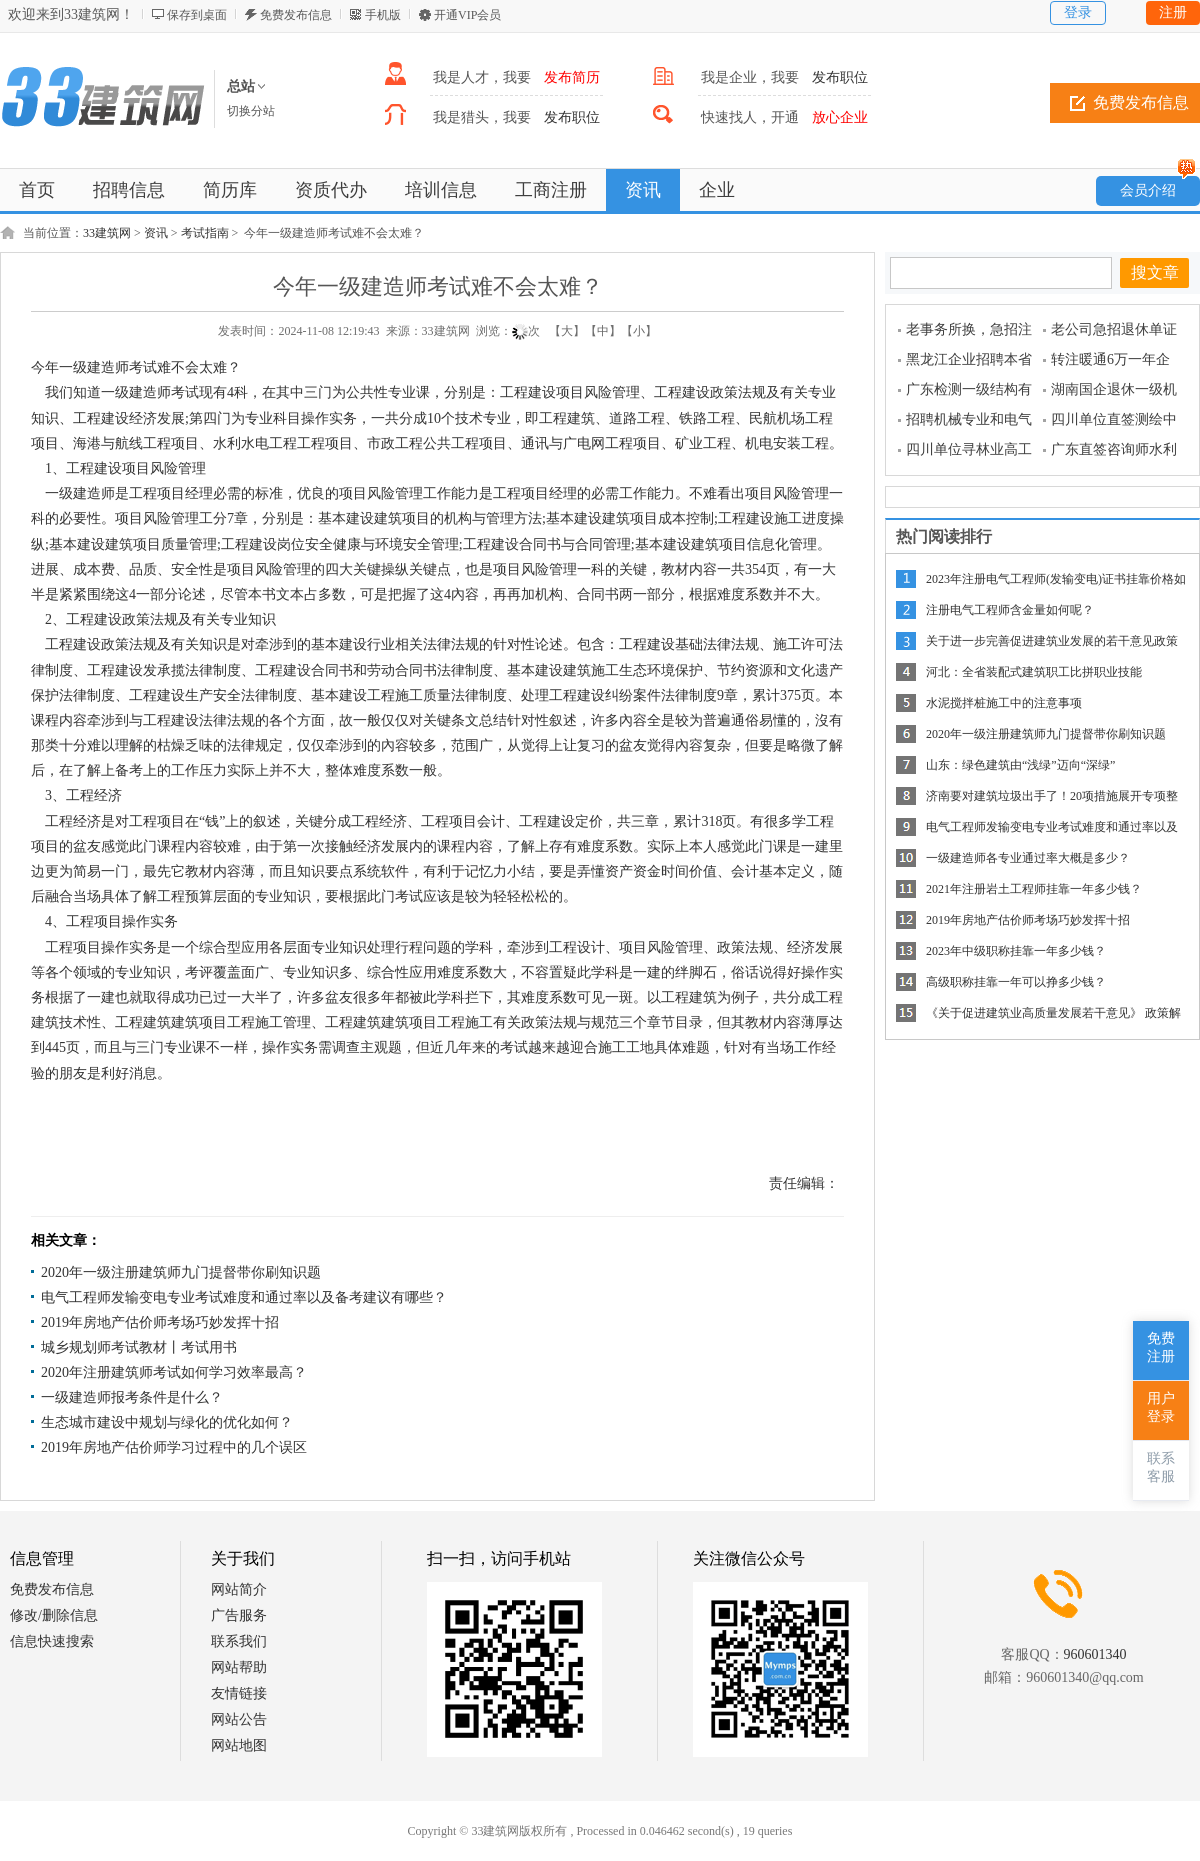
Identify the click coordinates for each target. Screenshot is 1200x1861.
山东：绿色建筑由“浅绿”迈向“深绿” (1020, 765)
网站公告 (239, 1719)
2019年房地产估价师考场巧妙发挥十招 (160, 1322)
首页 (37, 190)
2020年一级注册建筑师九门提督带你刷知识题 (181, 1272)
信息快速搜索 (52, 1641)
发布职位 (840, 77)
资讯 (156, 233)
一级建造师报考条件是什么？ (132, 1397)
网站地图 (239, 1745)
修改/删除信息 (54, 1615)
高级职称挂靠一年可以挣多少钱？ (1016, 982)
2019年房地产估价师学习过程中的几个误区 (174, 1447)
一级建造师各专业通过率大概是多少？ (1028, 858)
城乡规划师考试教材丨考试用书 (139, 1347)
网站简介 (239, 1589)
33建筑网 (107, 233)
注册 (1173, 12)
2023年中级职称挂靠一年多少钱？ (1016, 951)
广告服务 (239, 1615)
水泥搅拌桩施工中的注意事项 (1004, 703)
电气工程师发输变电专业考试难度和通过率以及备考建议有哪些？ (244, 1297)
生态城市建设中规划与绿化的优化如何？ (167, 1422)
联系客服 (1161, 1467)
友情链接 (239, 1693)
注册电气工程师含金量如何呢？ (1010, 610)
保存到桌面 (197, 15)
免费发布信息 (296, 15)
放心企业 (840, 117)
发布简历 (572, 77)
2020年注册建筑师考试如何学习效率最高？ (174, 1372)
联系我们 (239, 1641)
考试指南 (205, 233)
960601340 (1095, 1654)
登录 (1078, 12)
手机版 (383, 15)
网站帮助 (239, 1667)
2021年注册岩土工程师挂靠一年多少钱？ (1034, 889)
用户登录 (1161, 1407)
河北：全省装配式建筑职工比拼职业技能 (1034, 672)
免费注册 (1161, 1347)
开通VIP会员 (467, 15)
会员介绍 (1158, 187)
